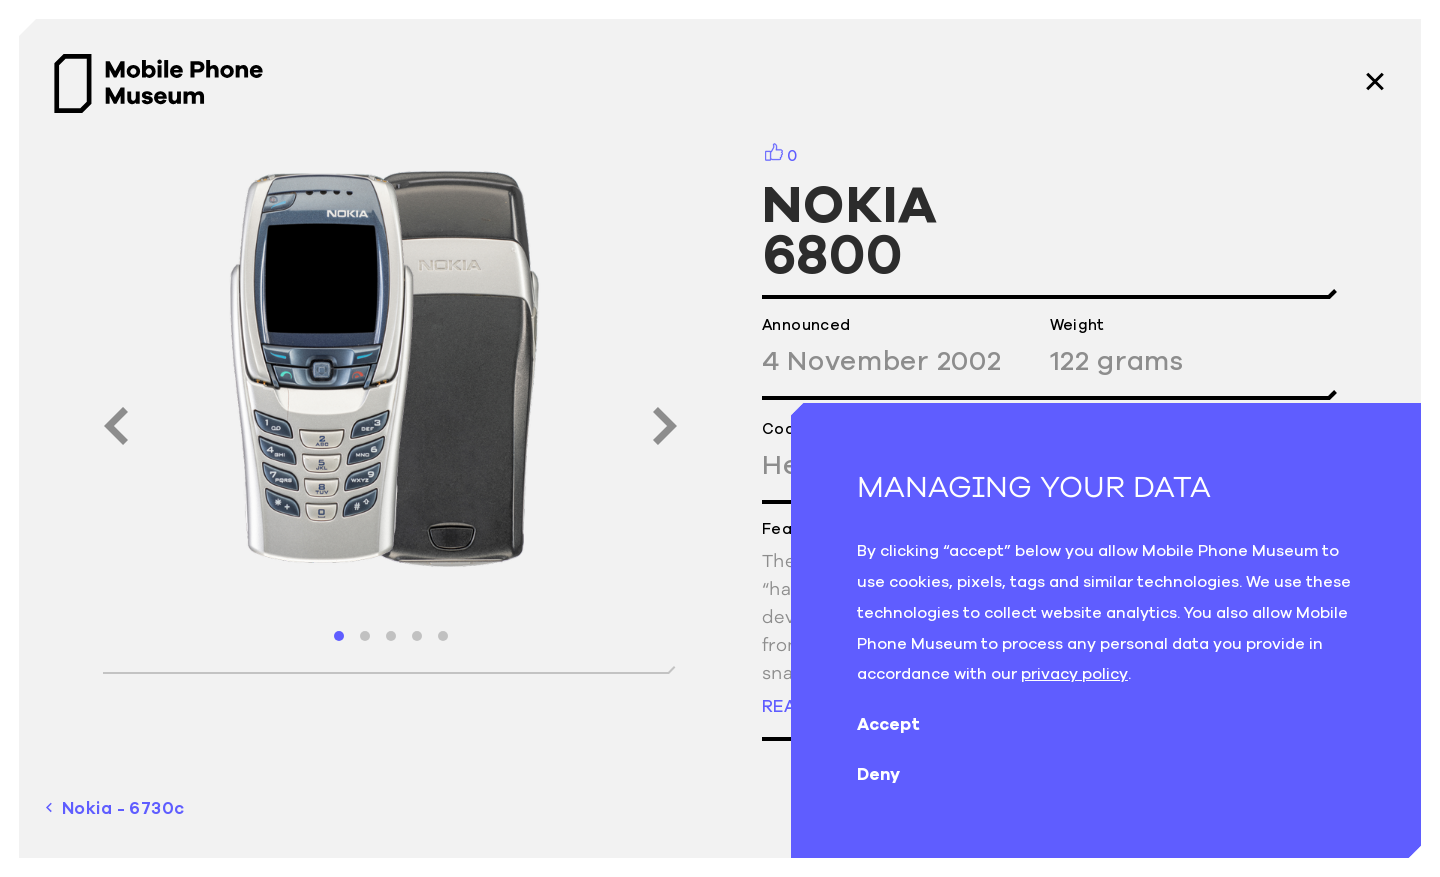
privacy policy (1074, 673)
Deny (894, 774)
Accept (904, 724)
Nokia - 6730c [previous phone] (115, 808)
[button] (339, 636)
